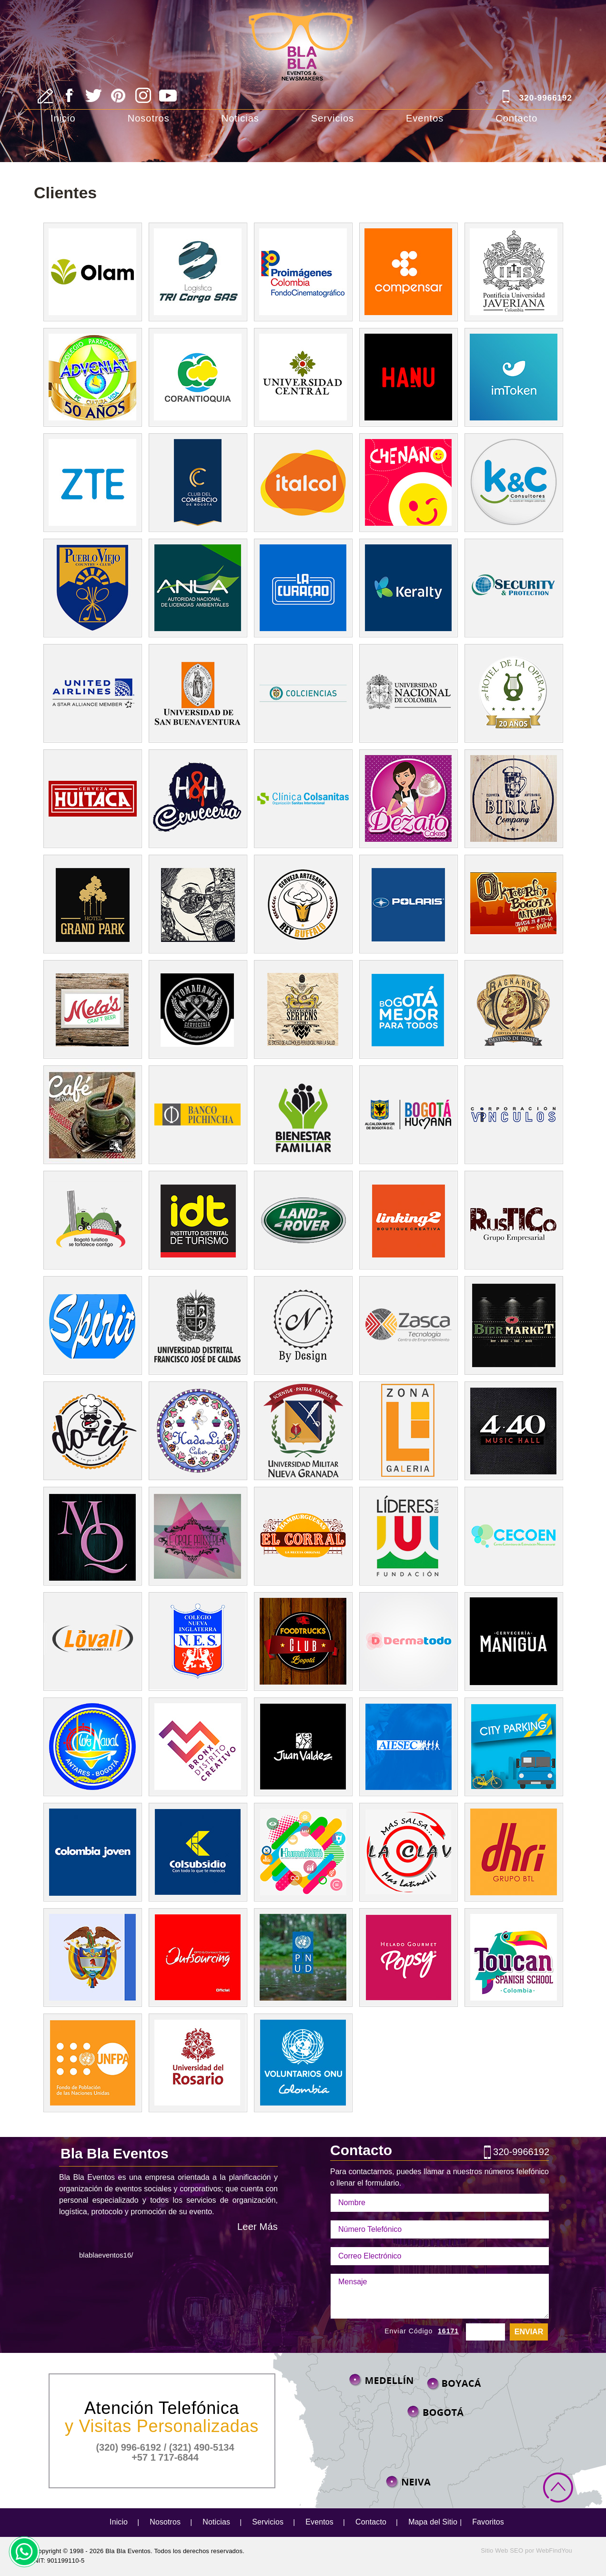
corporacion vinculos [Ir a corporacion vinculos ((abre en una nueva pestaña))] (513, 1115)
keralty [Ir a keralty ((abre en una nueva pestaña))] (408, 588)
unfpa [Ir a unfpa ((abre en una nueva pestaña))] (92, 2063)
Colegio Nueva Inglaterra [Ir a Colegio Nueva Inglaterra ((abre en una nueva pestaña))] (197, 1641)
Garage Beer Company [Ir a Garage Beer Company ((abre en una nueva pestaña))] (197, 904)
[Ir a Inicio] (303, 34)
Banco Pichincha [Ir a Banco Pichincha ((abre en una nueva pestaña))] (197, 1115)
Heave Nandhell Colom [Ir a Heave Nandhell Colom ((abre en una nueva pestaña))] (197, 799)
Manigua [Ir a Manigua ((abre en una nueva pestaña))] (513, 1641)
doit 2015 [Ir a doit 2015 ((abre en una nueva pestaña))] (92, 1431)
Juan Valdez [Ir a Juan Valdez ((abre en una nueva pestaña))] (303, 1747)
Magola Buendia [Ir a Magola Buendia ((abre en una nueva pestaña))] (92, 1115)
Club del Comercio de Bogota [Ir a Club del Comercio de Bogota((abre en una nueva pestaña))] (197, 483)
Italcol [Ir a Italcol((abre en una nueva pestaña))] (303, 483)
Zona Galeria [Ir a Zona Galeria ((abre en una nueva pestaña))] (408, 1431)
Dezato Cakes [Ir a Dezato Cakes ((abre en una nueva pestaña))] (408, 799)
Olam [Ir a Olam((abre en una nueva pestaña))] (92, 272)
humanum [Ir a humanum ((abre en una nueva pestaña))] (303, 1852)
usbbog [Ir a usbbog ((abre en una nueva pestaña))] (197, 693)
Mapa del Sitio (432, 2522)
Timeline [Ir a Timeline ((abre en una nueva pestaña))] (513, 1325)
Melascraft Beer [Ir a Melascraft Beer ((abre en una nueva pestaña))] (92, 1009)
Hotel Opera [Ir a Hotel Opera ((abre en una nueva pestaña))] (513, 693)
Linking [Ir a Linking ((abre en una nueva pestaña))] (408, 1220)
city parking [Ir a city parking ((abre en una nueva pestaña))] (513, 1747)
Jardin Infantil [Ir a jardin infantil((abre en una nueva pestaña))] (408, 483)
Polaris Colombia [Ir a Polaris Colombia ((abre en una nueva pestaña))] (408, 904)
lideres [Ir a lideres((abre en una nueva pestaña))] (408, 1536)
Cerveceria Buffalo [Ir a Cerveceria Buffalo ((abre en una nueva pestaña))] (303, 904)
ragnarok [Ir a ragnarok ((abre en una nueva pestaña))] (513, 1009)
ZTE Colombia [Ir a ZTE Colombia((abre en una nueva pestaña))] (92, 483)
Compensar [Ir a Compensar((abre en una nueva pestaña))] (408, 272)
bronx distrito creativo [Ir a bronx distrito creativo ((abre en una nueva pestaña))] (197, 1747)
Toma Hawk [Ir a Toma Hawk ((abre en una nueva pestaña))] (197, 1009)
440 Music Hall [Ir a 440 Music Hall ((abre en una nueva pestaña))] (513, 1431)
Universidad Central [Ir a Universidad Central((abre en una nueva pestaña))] (303, 377)
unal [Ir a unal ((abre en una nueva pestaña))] (408, 693)
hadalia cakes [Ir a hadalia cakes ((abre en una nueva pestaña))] (197, 1431)
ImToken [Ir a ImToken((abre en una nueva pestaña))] (513, 377)
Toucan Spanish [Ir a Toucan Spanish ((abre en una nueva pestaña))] (513, 1957)
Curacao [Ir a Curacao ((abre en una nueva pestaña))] (303, 588)
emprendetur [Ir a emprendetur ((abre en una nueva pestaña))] (92, 1220)
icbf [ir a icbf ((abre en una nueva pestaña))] (303, 1115)
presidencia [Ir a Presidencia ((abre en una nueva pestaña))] (92, 1957)
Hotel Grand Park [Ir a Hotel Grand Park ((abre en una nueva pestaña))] (92, 904)
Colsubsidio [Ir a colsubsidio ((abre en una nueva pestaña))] (197, 1852)
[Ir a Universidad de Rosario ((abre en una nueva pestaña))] (197, 2063)
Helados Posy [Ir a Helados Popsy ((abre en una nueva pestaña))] (408, 1957)
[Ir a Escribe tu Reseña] (45, 96)
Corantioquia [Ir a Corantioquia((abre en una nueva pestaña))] (197, 377)
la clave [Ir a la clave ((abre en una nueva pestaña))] (408, 1852)
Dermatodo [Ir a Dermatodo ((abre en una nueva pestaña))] (408, 1641)
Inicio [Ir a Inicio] (63, 118)
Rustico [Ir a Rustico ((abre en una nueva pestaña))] (513, 1220)
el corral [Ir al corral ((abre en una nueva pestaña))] (303, 1536)
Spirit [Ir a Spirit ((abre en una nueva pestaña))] (92, 1325)
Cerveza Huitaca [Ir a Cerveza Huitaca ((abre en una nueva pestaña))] (92, 799)
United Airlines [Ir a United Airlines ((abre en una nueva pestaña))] (92, 693)
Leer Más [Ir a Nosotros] (257, 2226)
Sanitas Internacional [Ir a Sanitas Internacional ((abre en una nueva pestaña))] (303, 799)
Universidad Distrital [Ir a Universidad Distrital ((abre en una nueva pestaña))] (197, 1325)
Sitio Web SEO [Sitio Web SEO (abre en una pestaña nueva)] (502, 2550)
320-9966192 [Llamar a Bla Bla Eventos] (545, 97)
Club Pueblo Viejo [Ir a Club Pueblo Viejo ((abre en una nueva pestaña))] (92, 588)
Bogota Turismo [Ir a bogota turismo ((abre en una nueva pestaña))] (197, 1220)
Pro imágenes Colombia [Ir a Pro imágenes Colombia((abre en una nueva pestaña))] (303, 272)
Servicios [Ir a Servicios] (332, 118)
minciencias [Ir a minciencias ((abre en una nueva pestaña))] (303, 693)
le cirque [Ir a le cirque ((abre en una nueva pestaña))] (197, 1536)
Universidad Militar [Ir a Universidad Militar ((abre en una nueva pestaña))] (303, 1431)
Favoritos (488, 2522)
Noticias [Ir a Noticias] (240, 118)
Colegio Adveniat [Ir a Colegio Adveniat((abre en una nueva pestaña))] (92, 377)
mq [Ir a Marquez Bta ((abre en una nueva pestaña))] (92, 1536)
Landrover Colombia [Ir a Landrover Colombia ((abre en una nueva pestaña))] (303, 1220)
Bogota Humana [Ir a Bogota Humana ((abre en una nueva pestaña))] (408, 1115)
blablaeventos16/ (106, 2255)
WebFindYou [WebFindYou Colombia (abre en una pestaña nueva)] (554, 2550)
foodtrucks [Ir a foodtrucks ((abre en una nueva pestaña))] (303, 1641)
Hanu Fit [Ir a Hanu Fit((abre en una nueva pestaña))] (408, 377)
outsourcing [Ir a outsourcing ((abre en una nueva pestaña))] (197, 1957)
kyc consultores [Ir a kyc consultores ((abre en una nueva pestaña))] (513, 483)
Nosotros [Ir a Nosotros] (149, 118)
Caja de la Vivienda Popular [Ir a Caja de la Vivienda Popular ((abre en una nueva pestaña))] (408, 1009)
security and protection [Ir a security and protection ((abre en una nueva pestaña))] (513, 588)
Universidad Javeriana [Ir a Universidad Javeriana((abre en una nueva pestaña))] (513, 272)
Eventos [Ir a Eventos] (425, 118)
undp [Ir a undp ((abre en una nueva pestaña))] (303, 1957)
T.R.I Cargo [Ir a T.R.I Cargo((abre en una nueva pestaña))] (197, 272)
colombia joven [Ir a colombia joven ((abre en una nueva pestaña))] (92, 1852)
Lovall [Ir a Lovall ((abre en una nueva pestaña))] (92, 1641)
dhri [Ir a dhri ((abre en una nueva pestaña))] (513, 1852)
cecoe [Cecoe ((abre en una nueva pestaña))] (513, 1536)
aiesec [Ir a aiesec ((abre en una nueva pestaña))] (408, 1747)
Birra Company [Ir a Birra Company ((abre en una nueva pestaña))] (513, 799)
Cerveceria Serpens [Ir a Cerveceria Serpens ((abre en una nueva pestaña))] (303, 1009)
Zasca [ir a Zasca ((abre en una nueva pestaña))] (408, 1325)
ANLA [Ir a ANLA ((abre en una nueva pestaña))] (197, 588)
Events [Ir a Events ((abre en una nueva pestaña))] (513, 904)
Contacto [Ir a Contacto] (516, 118)
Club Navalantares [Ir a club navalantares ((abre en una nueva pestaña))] (92, 1747)
